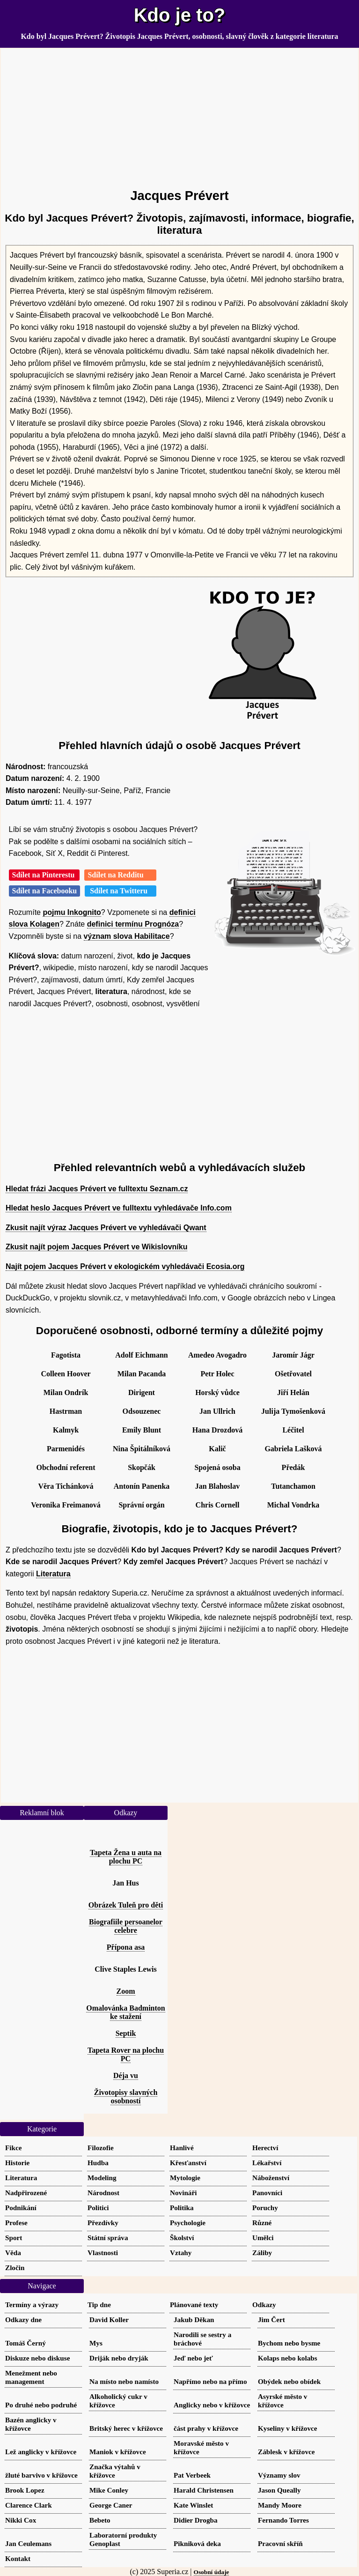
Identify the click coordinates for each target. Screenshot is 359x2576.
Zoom (126, 1991)
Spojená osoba (217, 1467)
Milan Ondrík (66, 1392)
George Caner (110, 2505)
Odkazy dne (23, 2320)
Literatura (53, 1574)
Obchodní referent (65, 1467)
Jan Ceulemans (28, 2543)
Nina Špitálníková (141, 1449)
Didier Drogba (196, 2520)
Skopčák (141, 1467)
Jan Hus (125, 1883)
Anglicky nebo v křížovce (212, 2405)
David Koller (109, 2320)
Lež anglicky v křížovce (40, 2452)
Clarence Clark (28, 2505)
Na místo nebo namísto (124, 2381)
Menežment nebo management (31, 2377)
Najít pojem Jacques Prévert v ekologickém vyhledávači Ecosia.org (125, 1266)
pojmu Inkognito (72, 912)
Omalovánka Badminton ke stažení (125, 2012)
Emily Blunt (141, 1430)
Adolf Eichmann (141, 1355)
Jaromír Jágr (293, 1355)
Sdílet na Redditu (120, 875)
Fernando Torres (283, 2520)
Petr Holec (217, 1374)
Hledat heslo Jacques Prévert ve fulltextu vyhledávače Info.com (119, 1208)
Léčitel (293, 1430)
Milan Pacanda (141, 1374)
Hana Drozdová (217, 1430)
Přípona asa (126, 1947)
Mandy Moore (279, 2505)
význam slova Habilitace (127, 936)
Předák (293, 1467)
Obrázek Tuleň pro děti (125, 1905)
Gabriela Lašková (293, 1449)
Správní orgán (141, 1505)
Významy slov (279, 2475)
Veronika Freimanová (66, 1505)
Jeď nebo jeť (193, 2358)
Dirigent (141, 1392)
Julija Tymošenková (293, 1411)
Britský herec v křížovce (126, 2428)
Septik (126, 2033)
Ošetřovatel (293, 1374)
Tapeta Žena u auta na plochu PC (125, 1856)
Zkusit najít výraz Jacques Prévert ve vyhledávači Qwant (106, 1228)
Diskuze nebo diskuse (37, 2358)
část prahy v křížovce (206, 2428)
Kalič (217, 1449)
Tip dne (99, 2305)
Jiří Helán (293, 1392)
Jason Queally (279, 2490)
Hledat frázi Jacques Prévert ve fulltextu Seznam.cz (97, 1189)
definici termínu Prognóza (133, 924)
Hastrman (66, 1411)
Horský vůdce (217, 1392)
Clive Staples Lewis (125, 1969)
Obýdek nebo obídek (289, 2381)
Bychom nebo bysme (289, 2343)
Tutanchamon (293, 1486)
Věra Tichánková (65, 1486)
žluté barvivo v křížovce (41, 2475)
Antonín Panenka (142, 1486)
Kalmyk (66, 1430)
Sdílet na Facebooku (44, 891)
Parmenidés (66, 1449)
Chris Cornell (218, 1505)
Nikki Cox (20, 2520)
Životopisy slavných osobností (126, 2096)
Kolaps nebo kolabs (287, 2358)
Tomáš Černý (25, 2343)
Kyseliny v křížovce (287, 2428)
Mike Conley (108, 2490)
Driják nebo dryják (118, 2358)
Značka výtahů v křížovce (114, 2471)
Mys (96, 2343)
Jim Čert (271, 2320)
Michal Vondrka (293, 1505)
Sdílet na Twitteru (120, 891)
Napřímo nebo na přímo (210, 2381)
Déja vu (125, 2075)
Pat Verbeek (192, 2475)
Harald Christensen (204, 2490)
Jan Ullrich (217, 1411)
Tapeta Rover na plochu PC (126, 2054)
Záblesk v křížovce (286, 2452)
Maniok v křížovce (117, 2452)
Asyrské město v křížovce (282, 2400)
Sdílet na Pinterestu (44, 875)
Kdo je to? (180, 15)
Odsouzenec (142, 1411)
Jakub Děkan (194, 2320)
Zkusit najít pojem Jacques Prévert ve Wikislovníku (96, 1247)
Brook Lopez (24, 2490)
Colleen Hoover (65, 1374)
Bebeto (99, 2520)
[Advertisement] (179, 114)
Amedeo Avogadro (217, 1355)
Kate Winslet (193, 2505)
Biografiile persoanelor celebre (125, 1926)
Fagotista (66, 1355)
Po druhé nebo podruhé (41, 2405)
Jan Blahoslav (217, 1486)
